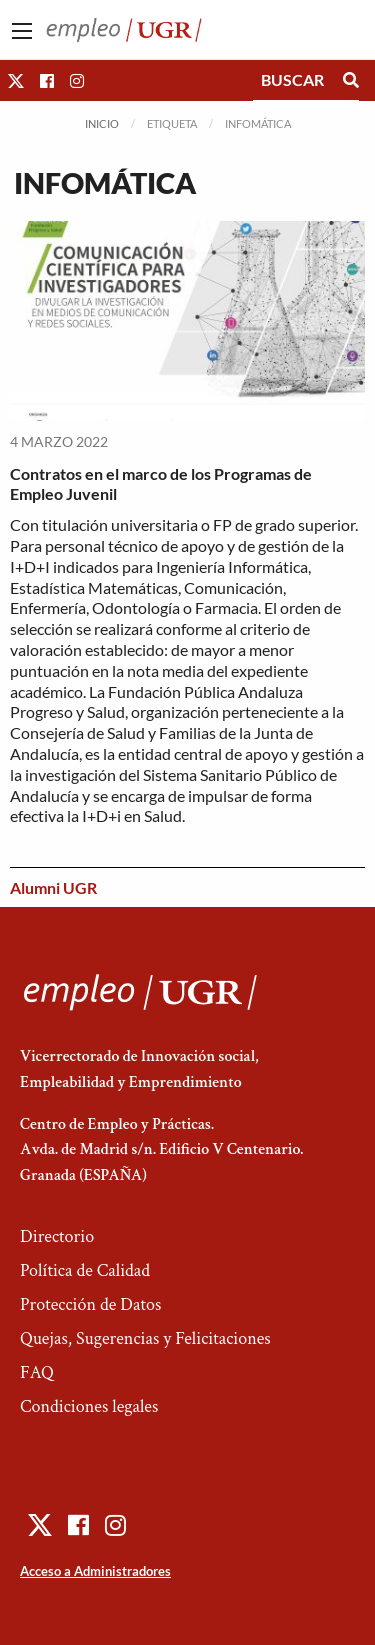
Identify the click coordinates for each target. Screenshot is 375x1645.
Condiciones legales (89, 1406)
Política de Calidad (85, 1270)
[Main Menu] (22, 31)
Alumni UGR (53, 887)
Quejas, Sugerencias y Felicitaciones (145, 1338)
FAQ (37, 1372)
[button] (16, 80)
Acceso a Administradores (95, 1571)
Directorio (57, 1236)
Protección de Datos (90, 1304)
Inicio (102, 123)
